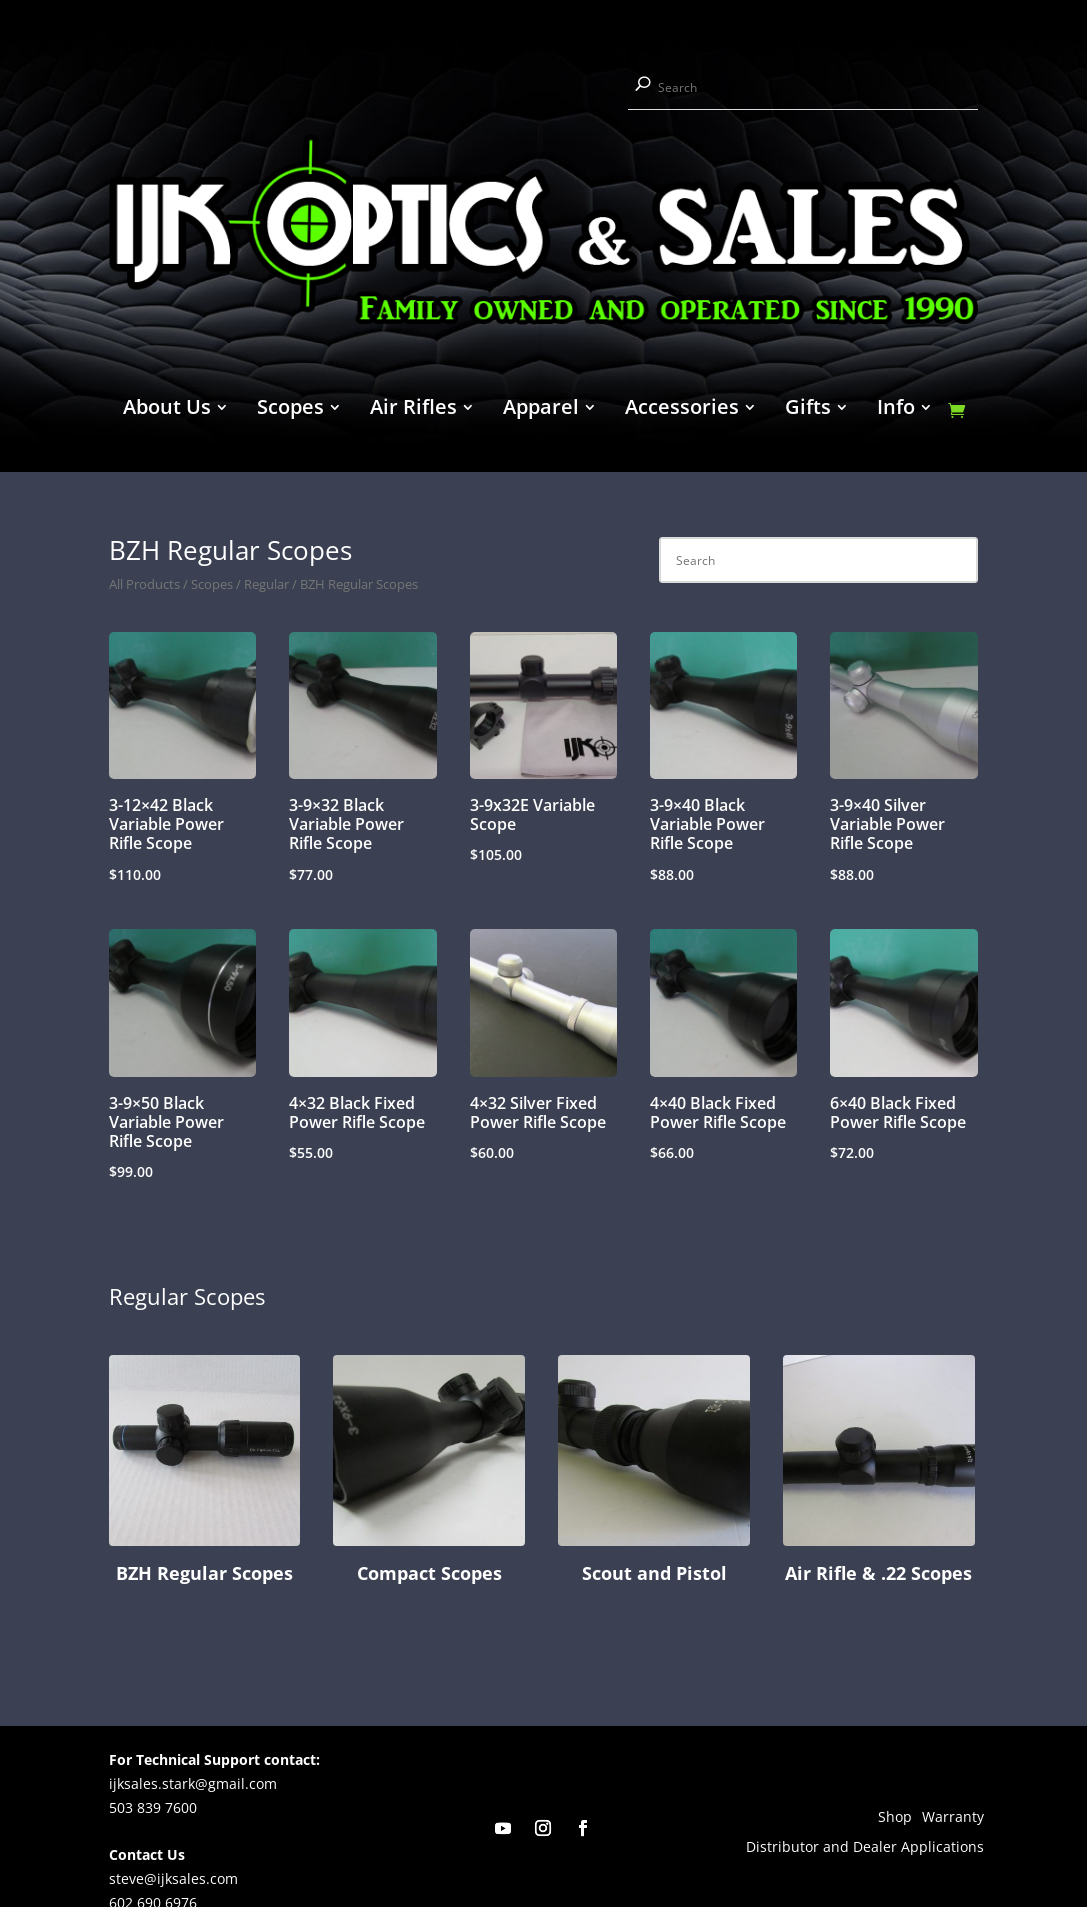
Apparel (541, 410)
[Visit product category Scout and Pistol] (654, 1473)
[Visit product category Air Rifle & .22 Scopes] (879, 1473)
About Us (167, 410)
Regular (266, 584)
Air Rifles (413, 410)
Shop (895, 1818)
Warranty (953, 1818)
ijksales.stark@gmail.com (193, 1783)
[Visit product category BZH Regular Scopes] (205, 1473)
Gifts (808, 410)
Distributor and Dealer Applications (865, 1848)
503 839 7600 (153, 1807)
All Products (144, 584)
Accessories (682, 410)
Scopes (290, 410)
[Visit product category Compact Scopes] (429, 1473)
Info (896, 410)
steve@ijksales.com (173, 1878)
